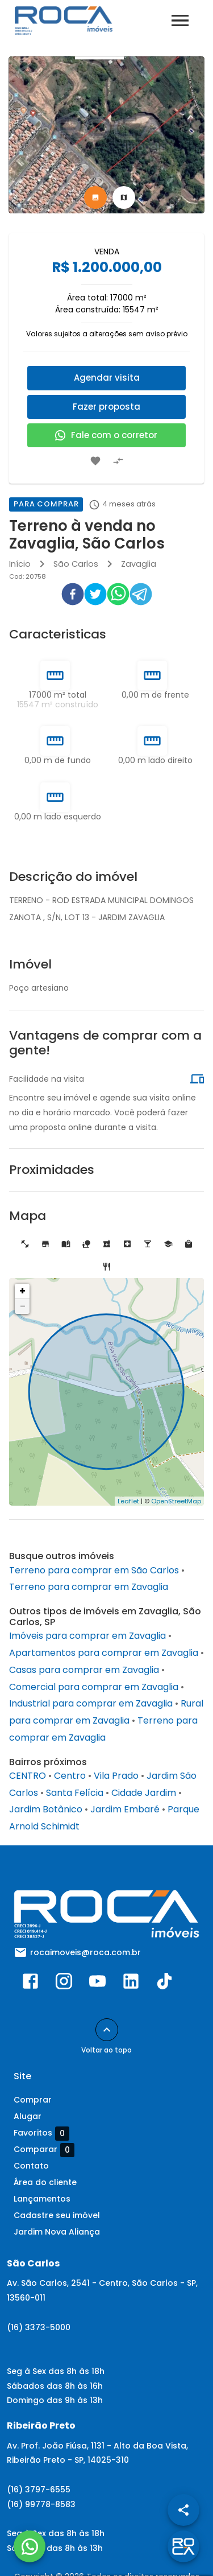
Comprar (33, 2099)
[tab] (95, 197)
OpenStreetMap (176, 1501)
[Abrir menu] (180, 20)
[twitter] (95, 596)
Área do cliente (45, 2182)
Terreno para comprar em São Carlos (94, 1570)
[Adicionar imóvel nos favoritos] (95, 461)
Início (20, 564)
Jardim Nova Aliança (57, 2231)
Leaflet (128, 1501)
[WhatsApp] (29, 2546)
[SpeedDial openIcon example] (183, 2510)
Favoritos (41, 2133)
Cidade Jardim (143, 1792)
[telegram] (141, 596)
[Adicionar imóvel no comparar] (118, 461)
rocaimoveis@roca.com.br (85, 1952)
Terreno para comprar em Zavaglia (88, 1586)
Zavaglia (138, 564)
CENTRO (27, 1775)
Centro (70, 1775)
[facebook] (72, 596)
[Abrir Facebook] (30, 1983)
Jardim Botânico (45, 1809)
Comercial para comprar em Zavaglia (93, 1686)
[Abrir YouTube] (97, 1983)
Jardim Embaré (125, 1809)
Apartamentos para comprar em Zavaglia (103, 1652)
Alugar (27, 2116)
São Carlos (75, 564)
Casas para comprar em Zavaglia (84, 1669)
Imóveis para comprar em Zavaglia (87, 1635)
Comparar (44, 2150)
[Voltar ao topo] (106, 2029)
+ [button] (22, 1291)
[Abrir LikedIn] (131, 1983)
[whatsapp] (118, 596)
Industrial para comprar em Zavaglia (91, 1703)
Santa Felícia (74, 1792)
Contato (31, 2165)
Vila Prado (116, 1775)
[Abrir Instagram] (64, 1983)
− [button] (23, 1306)
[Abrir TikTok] (164, 1983)
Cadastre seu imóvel (57, 2215)
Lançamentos (42, 2198)
